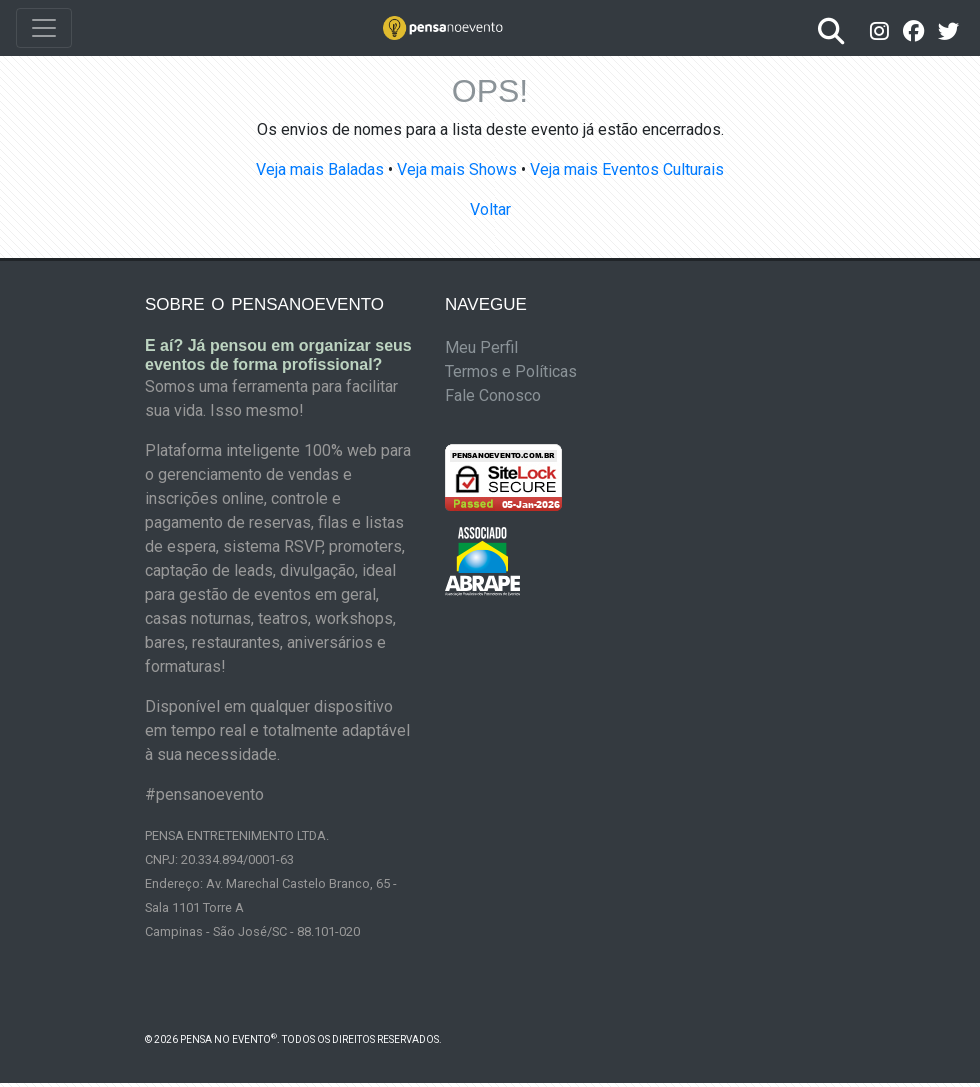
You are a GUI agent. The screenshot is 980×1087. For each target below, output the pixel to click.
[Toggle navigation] (44, 28)
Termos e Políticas (511, 371)
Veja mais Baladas (320, 169)
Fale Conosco (493, 395)
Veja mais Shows (457, 169)
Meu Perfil (481, 347)
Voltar (490, 209)
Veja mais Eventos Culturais (627, 169)
